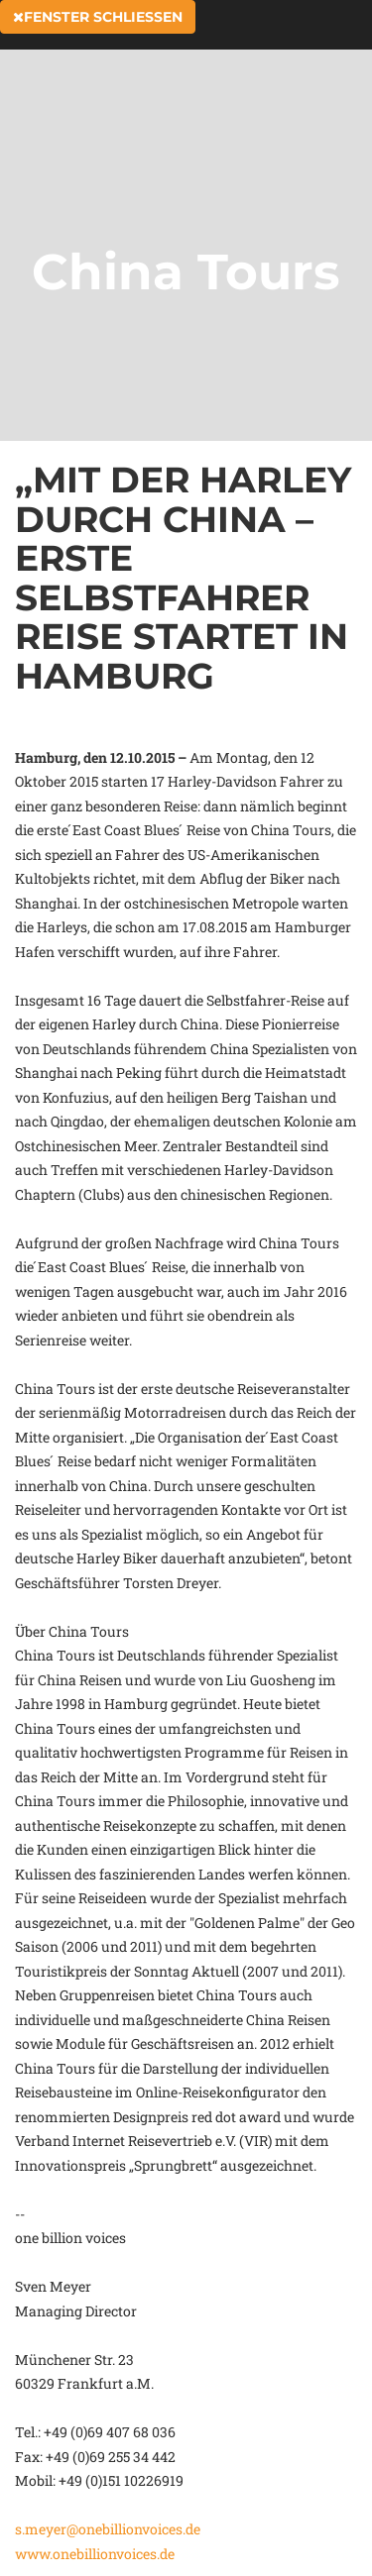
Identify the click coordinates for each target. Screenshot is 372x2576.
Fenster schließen (98, 17)
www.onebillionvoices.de (95, 2553)
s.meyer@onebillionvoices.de (107, 2529)
